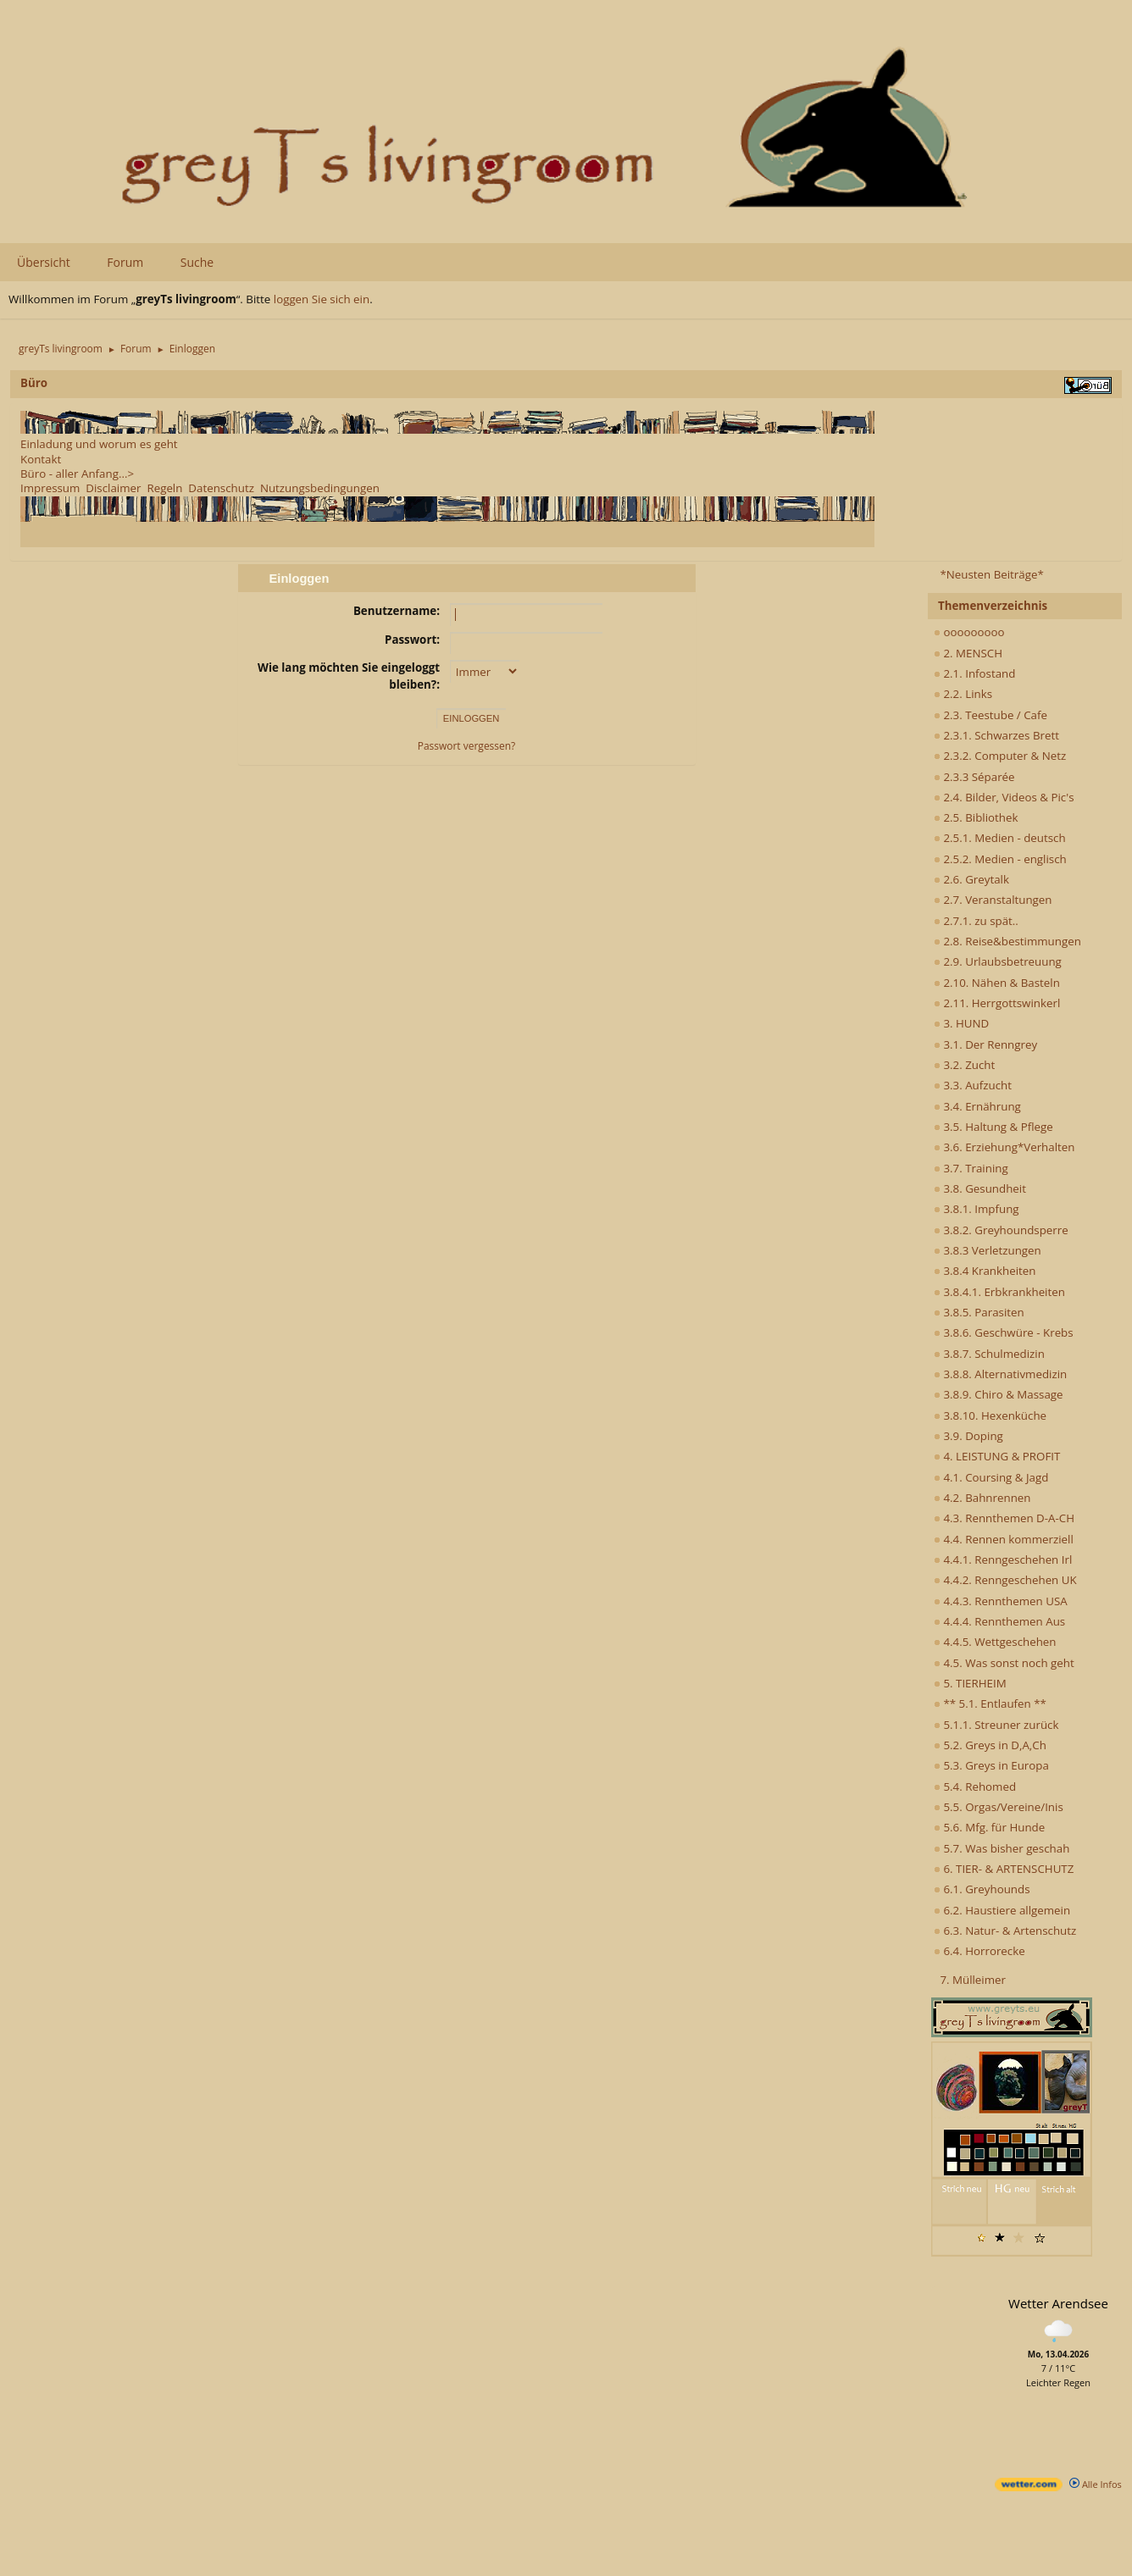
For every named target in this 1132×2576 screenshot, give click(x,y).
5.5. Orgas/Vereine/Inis (998, 1806)
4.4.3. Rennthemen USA (1001, 1601)
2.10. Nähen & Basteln (997, 982)
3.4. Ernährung (977, 1106)
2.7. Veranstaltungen (993, 899)
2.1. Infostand (974, 673)
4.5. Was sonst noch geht (1004, 1662)
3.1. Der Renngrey (985, 1044)
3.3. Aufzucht (973, 1085)
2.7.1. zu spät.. (976, 920)
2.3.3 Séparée (974, 776)
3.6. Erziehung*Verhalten (1004, 1147)
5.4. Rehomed (975, 1786)
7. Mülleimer (973, 1979)
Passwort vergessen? (467, 746)
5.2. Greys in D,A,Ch (990, 1745)
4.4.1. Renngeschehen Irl (1003, 1559)
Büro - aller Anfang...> (77, 473)
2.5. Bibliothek (976, 817)
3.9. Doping (968, 1435)
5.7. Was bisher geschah (1001, 1848)
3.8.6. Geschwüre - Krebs (1004, 1332)
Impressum (50, 488)
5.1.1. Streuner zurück (996, 1724)
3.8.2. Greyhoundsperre (1001, 1230)
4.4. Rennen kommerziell (1004, 1539)
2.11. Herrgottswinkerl (997, 1003)
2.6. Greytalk (971, 879)
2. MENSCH (968, 653)
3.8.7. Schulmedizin (989, 1353)
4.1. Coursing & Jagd (991, 1477)
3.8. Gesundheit (980, 1188)
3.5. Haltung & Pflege (993, 1126)
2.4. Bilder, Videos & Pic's (1004, 797)
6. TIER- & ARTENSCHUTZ (1004, 1868)
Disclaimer (113, 488)
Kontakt (40, 459)
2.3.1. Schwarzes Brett (996, 735)
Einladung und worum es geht (99, 443)
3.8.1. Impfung (976, 1208)
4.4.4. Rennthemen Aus (999, 1621)
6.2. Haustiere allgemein (1002, 1910)
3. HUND (961, 1023)
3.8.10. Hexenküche (990, 1415)
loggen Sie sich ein (321, 299)
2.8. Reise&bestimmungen (1007, 941)
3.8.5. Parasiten (979, 1312)
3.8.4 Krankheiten (984, 1270)
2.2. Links (963, 693)
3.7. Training (971, 1168)
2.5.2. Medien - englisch (1000, 859)
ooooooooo (969, 632)
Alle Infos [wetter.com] (1095, 2484)
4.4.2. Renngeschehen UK (1005, 1579)
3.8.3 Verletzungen (987, 1250)
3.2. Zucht (964, 1064)
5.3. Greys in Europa (991, 1765)
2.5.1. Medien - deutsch (1000, 837)
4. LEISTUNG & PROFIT (997, 1456)
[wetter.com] (1029, 2487)
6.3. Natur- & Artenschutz (1005, 1930)
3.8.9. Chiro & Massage (998, 1394)
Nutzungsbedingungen (320, 488)
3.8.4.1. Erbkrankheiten (999, 1291)
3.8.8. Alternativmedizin (1000, 1374)
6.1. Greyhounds (982, 1889)
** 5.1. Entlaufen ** (990, 1703)
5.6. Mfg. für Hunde (989, 1827)
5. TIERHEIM (970, 1683)
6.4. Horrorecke (979, 1950)
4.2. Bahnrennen (982, 1497)
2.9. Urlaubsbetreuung (998, 961)
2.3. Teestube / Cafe (990, 715)
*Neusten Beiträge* (991, 574)
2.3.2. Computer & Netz (1000, 755)
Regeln (164, 488)
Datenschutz (221, 488)
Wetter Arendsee (1058, 2303)
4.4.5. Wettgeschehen (995, 1641)
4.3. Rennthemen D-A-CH (1004, 1518)
